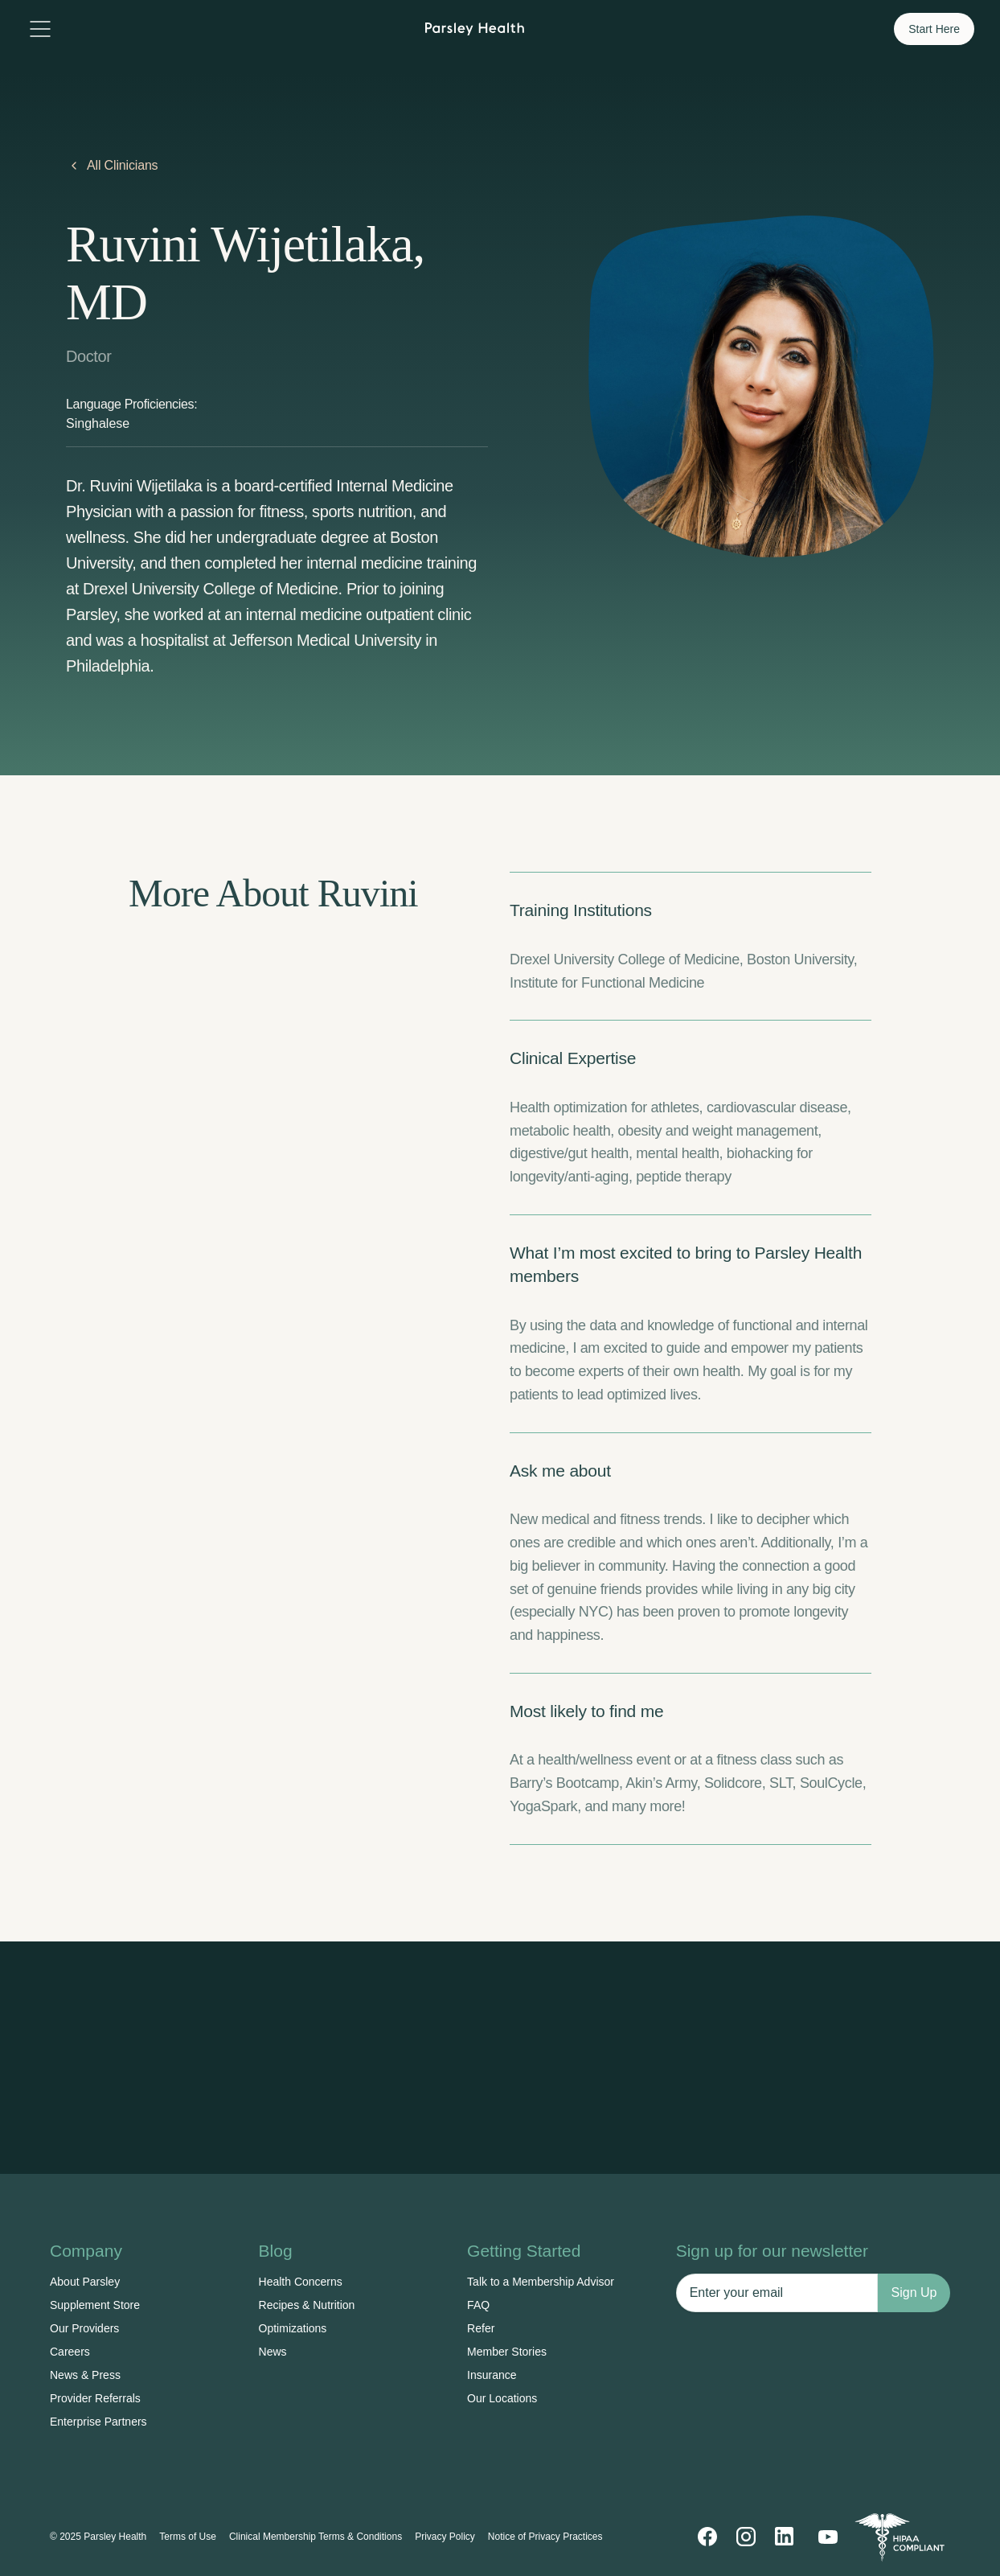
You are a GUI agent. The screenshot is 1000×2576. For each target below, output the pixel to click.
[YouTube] (828, 2536)
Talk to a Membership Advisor (540, 2281)
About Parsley (85, 2281)
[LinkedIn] (784, 2536)
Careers (70, 2351)
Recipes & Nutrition (307, 2305)
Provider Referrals (95, 2398)
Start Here (934, 29)
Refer (480, 2328)
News (273, 2351)
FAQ (478, 2305)
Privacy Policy (445, 2536)
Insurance (491, 2375)
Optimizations (293, 2328)
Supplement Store (95, 2305)
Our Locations (502, 2398)
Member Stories (507, 2351)
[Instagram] (746, 2536)
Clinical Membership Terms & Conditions (315, 2536)
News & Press (85, 2375)
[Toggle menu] (40, 28)
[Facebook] (707, 2536)
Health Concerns (300, 2281)
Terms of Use (187, 2536)
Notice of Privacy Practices (545, 2536)
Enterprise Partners (98, 2421)
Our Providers (84, 2328)
